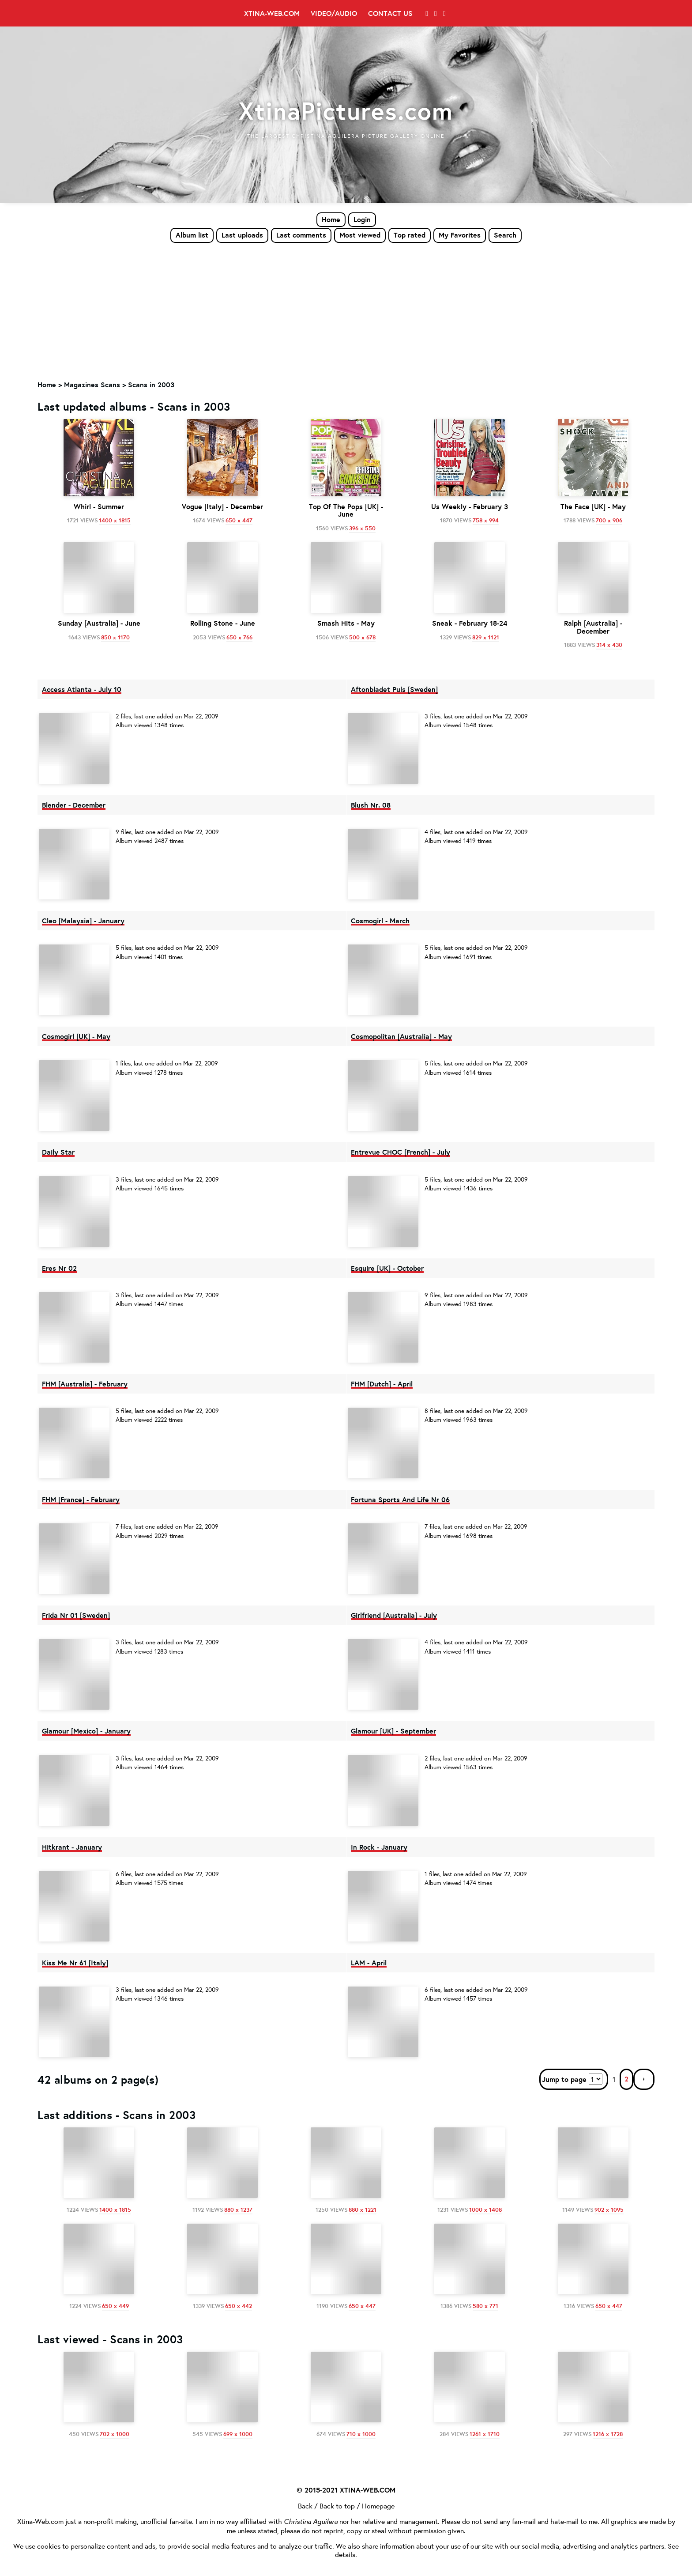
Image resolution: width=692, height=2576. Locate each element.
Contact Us (390, 13)
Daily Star (58, 1152)
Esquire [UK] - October (387, 1268)
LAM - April (369, 1963)
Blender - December (73, 805)
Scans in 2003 (151, 384)
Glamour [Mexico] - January (86, 1731)
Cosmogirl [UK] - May (76, 1036)
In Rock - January (379, 1847)
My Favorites (460, 235)
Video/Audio (334, 13)
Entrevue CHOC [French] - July (400, 1152)
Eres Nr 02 (59, 1268)
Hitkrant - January (72, 1847)
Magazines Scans (92, 384)
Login (362, 219)
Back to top (337, 2505)
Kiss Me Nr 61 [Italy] (75, 1963)
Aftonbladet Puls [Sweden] (394, 689)
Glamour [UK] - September (393, 1731)
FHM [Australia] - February (85, 1384)
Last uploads (242, 235)
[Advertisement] (346, 309)
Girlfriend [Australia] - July (394, 1615)
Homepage (378, 2505)
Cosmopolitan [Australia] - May (401, 1036)
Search (505, 235)
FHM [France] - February (81, 1499)
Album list (192, 235)
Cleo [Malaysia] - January (83, 920)
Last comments (301, 235)
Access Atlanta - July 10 (81, 689)
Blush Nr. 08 (371, 805)
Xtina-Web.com (272, 13)
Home (331, 219)
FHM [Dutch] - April (382, 1384)
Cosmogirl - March (380, 920)
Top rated (409, 235)
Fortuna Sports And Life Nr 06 (400, 1499)
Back (305, 2505)
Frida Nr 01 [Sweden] (76, 1615)
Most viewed (359, 235)
